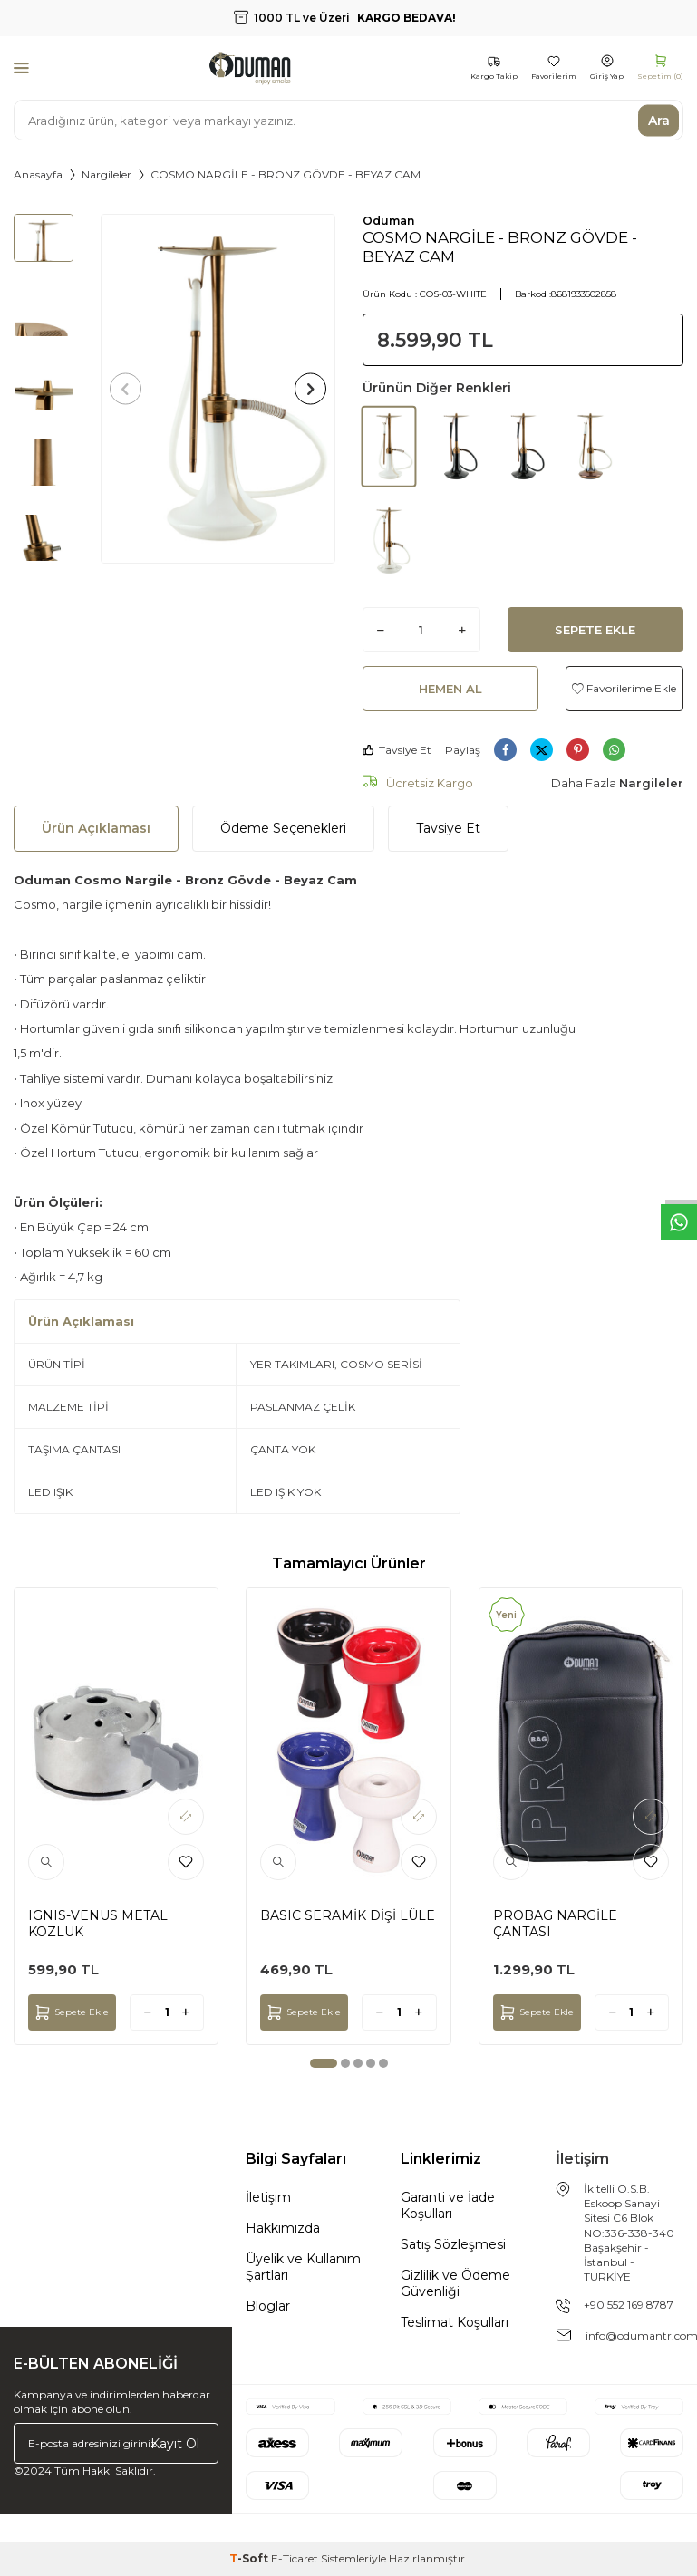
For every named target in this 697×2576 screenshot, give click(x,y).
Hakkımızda (283, 2228)
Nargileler (106, 174)
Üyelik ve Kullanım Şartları (303, 2267)
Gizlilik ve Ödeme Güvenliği (455, 2283)
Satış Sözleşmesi (453, 2244)
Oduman (388, 220)
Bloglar (268, 2306)
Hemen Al (450, 688)
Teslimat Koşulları (454, 2322)
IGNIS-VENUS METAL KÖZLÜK (98, 1923)
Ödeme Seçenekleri (283, 828)
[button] (131, 389)
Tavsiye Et (397, 750)
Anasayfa (38, 174)
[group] (218, 389)
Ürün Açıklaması (96, 828)
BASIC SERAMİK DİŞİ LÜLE (347, 1915)
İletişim (268, 2197)
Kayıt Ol (174, 2443)
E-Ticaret (294, 2558)
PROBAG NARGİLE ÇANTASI (555, 1923)
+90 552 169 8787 (628, 2304)
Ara (659, 119)
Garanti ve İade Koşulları (448, 2205)
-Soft (250, 2558)
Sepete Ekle (595, 629)
